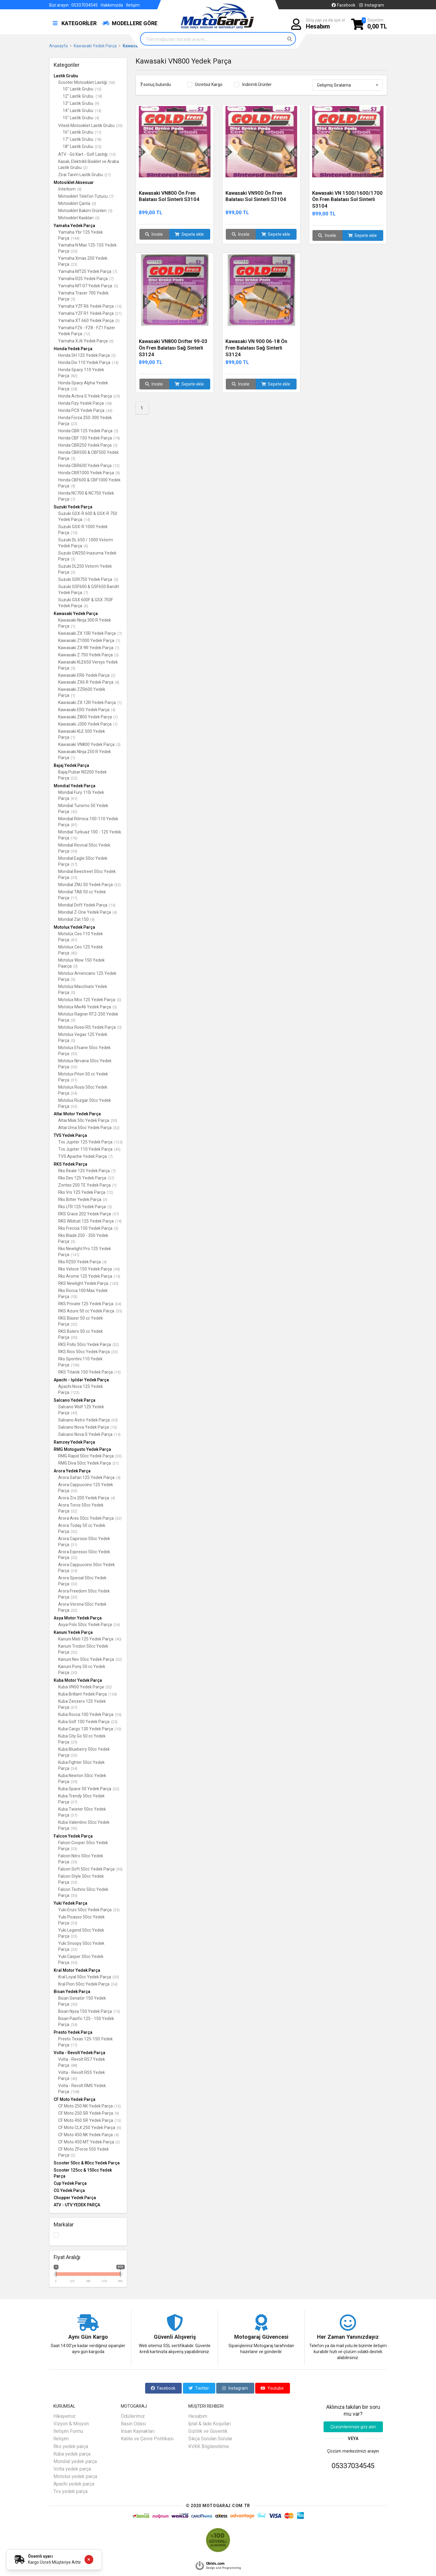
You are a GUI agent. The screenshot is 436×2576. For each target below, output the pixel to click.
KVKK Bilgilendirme (208, 2446)
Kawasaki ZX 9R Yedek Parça (88, 647)
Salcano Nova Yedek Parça (87, 1427)
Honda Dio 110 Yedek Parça (88, 362)
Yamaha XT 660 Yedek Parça (89, 320)
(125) (118, 1142)
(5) (110, 211)
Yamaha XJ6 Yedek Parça (86, 341)
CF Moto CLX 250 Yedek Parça (89, 2127)
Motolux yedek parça (75, 2476)
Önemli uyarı (40, 2556)
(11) (98, 132)
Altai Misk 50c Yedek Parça (87, 1120)
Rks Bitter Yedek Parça (82, 1199)
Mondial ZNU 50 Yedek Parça (89, 884)
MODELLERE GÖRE (130, 23)
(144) (75, 238)
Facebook (343, 5)
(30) (114, 1120)
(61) (74, 798)
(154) (112, 1694)
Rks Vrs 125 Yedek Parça (85, 1192)
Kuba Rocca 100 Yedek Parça (89, 1714)
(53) (119, 125)
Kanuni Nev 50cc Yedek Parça (90, 1659)
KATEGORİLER (74, 23)
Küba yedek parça (72, 2454)
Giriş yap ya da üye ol (325, 24)
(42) (74, 811)
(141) (75, 1255)
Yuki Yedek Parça (70, 1903)
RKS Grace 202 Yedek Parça (88, 1213)
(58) (108, 403)
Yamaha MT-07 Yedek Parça (88, 285)
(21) (107, 175)
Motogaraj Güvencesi (261, 2337)
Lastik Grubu (66, 75)
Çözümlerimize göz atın (353, 2426)
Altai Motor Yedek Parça (77, 1113)
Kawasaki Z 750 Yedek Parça (88, 654)
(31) (74, 1080)
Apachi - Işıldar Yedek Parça (81, 1379)
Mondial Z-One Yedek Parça (87, 912)
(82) (74, 376)
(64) (118, 1304)
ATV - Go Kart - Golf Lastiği (87, 154)
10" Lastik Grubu (82, 89)
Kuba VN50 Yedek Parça (85, 1686)
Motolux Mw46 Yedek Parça (87, 1006)
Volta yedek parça (72, 2469)
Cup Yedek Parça (70, 2183)
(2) (85, 167)
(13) (98, 89)
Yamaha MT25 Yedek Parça (87, 271)
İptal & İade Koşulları (209, 2424)
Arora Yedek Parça (72, 1470)
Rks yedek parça (70, 2446)
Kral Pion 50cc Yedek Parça (88, 1984)
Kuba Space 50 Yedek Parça (88, 1788)
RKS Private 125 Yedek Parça (89, 1303)
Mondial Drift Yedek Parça (86, 905)
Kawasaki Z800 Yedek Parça (88, 716)
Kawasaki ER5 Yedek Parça (86, 709)
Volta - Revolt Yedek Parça (79, 2052)
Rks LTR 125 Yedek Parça (85, 1206)
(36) (119, 1869)
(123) (75, 1392)
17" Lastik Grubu (82, 139)
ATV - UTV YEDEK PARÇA (77, 2204)
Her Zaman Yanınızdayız (348, 2337)
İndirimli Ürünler (257, 84)
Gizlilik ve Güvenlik (208, 2431)
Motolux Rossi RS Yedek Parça (90, 1027)
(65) (114, 1420)
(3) (117, 320)
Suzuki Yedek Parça (73, 506)
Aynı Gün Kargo (88, 2337)
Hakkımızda (112, 5)
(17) (74, 2045)
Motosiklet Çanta (77, 203)
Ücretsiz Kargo (208, 84)
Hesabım (197, 2416)
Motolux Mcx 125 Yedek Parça (89, 999)
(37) (74, 864)
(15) (117, 1434)
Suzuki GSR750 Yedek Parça (88, 579)
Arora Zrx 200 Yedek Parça (86, 1497)
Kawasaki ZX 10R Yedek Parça (90, 633)
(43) (117, 1149)
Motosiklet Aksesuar (74, 182)
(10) (74, 533)
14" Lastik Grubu (82, 110)
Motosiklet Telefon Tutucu (86, 196)
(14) (98, 110)
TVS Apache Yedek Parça (85, 1156)
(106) (75, 1365)
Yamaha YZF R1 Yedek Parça (90, 313)
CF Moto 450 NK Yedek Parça (88, 2134)
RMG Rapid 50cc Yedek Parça (90, 1456)
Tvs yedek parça (70, 2491)
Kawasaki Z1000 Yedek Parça (89, 640)
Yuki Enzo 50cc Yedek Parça (89, 1909)
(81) (74, 825)
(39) (74, 851)
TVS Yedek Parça (70, 1135)
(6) (111, 341)
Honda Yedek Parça (73, 348)
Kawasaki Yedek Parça (76, 613)
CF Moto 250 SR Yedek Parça (88, 2113)
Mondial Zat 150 (76, 919)
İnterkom (70, 189)
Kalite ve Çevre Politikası (147, 2438)
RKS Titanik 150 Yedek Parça (89, 1372)
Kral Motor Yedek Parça (77, 1970)
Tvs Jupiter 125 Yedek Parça (90, 1142)
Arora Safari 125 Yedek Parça (89, 1477)
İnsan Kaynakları (137, 2431)
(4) (97, 118)
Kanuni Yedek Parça (73, 1632)
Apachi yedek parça (73, 2484)
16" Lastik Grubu (82, 132)
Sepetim (377, 24)
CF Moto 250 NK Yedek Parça (89, 2106)
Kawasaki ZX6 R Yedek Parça (88, 682)
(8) (79, 189)
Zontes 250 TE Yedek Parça (87, 1185)
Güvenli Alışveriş (175, 2337)
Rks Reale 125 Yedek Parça (87, 1170)
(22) (74, 778)
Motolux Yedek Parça (74, 927)
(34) (74, 1093)
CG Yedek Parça (69, 2190)
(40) (118, 1639)
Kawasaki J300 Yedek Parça (88, 724)
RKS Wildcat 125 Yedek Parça (90, 1221)
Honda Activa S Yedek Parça (89, 396)
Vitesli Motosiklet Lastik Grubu (90, 125)
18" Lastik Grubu (82, 146)
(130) (114, 1283)
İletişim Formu (68, 2431)
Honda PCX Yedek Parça (85, 410)
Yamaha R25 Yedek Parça (86, 278)
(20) (74, 251)
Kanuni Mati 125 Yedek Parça (89, 1639)
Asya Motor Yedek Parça (78, 1618)
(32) (117, 885)
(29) (116, 396)
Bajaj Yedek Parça (71, 765)
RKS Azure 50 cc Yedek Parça (90, 1311)
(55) (118, 1714)
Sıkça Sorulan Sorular (210, 2438)
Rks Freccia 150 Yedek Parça (88, 1228)
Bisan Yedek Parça (72, 1991)
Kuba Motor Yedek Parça (78, 1680)
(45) (74, 1413)
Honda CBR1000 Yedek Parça (89, 472)
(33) (74, 1053)
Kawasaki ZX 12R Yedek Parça (90, 702)
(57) (111, 1178)
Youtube (272, 2388)
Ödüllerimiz (133, 2416)
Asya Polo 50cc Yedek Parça (89, 1624)
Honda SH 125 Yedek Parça (87, 355)
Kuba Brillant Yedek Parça (87, 1694)
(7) (111, 196)
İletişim (133, 5)
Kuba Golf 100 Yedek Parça (88, 1721)
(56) (112, 82)
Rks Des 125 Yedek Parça (86, 1178)
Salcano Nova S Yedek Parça (89, 1434)
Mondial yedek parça (75, 2461)
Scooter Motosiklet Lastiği (86, 82)
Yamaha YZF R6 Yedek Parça (90, 306)
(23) (74, 264)
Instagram (371, 5)
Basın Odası (133, 2424)
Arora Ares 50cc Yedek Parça (90, 1518)
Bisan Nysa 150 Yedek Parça (89, 2011)
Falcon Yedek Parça (73, 1836)
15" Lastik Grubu (81, 117)
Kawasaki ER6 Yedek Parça (86, 675)
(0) (94, 203)
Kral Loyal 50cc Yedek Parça (88, 1976)
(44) (109, 410)
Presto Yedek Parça (73, 2032)
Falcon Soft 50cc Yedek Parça (90, 1869)
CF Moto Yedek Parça (74, 2099)
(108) (75, 2091)
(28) (74, 389)
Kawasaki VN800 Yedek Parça (89, 744)
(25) (98, 146)
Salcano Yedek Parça (74, 1400)
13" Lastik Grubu (81, 103)
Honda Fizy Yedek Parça (85, 403)
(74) (116, 438)
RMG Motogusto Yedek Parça (82, 1449)
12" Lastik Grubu (82, 96)
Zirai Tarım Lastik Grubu (84, 174)
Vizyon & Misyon (71, 2424)
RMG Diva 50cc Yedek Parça (88, 1463)
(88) (74, 2065)
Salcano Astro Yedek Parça (88, 1420)
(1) (73, 626)
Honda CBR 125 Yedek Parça (88, 430)
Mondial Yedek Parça (74, 785)
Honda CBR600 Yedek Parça (89, 465)
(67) (74, 1707)
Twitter (198, 2388)
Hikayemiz (64, 2416)
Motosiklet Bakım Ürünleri (85, 210)
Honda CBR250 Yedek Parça (88, 445)
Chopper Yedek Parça (75, 2197)
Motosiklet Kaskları (79, 217)
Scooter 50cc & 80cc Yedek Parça (87, 2162)
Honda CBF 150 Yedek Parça (89, 438)
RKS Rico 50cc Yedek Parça (88, 1351)
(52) (108, 1687)
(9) (97, 103)
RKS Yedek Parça (70, 1164)
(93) (74, 1828)
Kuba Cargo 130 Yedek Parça (89, 1728)
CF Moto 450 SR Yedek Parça (89, 2120)
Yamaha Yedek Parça (74, 225)
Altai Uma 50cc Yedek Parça (89, 1127)
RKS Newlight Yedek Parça (88, 1283)
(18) (99, 96)
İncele (154, 234)
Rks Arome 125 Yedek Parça (89, 1276)
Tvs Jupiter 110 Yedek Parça (89, 1149)
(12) (87, 334)
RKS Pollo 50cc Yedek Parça (88, 1344)
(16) (118, 306)
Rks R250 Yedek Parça (82, 1261)
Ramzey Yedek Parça (74, 1442)
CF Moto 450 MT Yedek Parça (89, 2142)
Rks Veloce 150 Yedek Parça (89, 1269)
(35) (74, 877)
